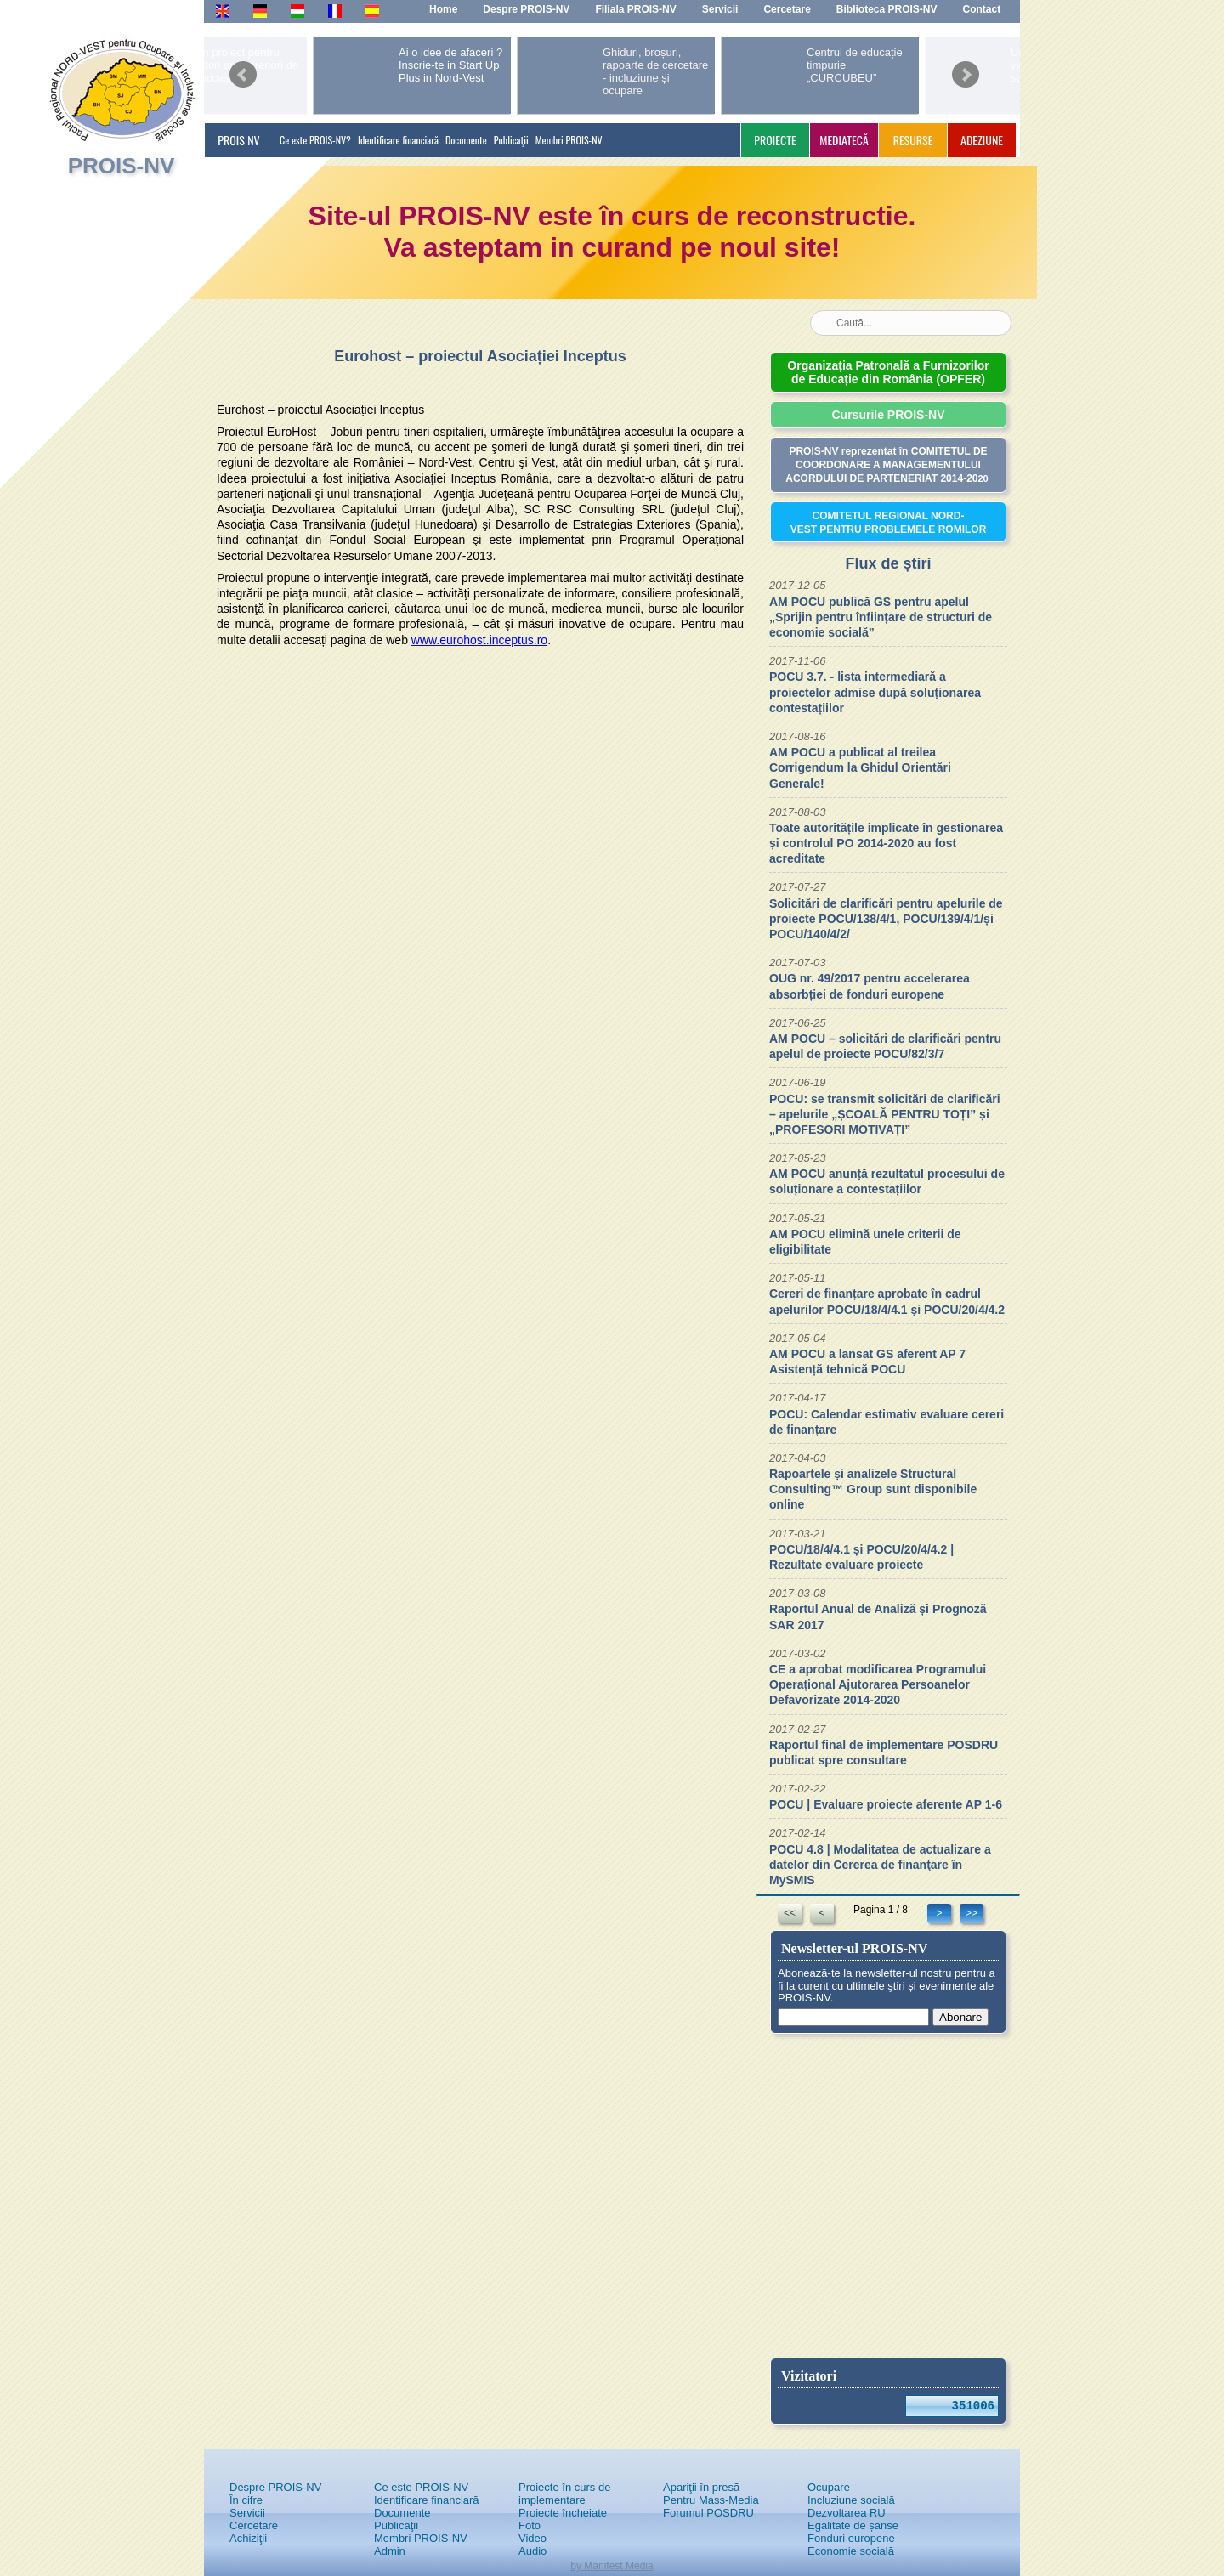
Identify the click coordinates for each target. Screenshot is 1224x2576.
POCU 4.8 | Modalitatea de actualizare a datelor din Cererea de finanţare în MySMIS (880, 1865)
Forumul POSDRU (708, 2512)
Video (532, 2538)
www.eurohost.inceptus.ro (479, 640)
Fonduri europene (851, 2538)
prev (243, 68)
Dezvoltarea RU (847, 2512)
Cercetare (254, 2525)
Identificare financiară (398, 140)
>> (972, 1913)
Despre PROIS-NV (275, 2487)
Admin (389, 2551)
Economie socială (851, 2551)
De (259, 10)
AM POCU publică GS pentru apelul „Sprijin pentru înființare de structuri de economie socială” (880, 617)
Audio (532, 2551)
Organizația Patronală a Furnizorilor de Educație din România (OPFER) (888, 372)
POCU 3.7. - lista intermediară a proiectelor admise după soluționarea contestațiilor (875, 692)
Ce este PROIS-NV (421, 2487)
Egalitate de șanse (853, 2525)
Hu (297, 10)
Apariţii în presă (701, 2487)
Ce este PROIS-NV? (315, 140)
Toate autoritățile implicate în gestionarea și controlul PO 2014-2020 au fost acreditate (886, 843)
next (965, 68)
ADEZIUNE (981, 140)
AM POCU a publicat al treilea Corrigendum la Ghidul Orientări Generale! (860, 767)
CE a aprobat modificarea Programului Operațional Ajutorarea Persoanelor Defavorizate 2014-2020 (877, 1684)
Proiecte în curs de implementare (564, 2493)
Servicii (247, 2512)
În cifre (246, 2500)
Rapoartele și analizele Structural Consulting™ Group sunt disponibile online (873, 1489)
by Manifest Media (611, 2566)
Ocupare (829, 2487)
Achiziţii (248, 2538)
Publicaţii (511, 140)
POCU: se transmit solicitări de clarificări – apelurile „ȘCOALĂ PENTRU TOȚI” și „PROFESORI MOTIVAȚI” (884, 1114)
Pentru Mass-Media (711, 2500)
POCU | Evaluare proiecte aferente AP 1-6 (885, 1804)
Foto (529, 2525)
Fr (333, 10)
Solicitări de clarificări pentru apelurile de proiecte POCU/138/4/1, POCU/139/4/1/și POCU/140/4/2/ (886, 919)
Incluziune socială (851, 2500)
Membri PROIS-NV (569, 140)
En (222, 10)
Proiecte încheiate (562, 2512)
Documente (466, 140)
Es (372, 10)
